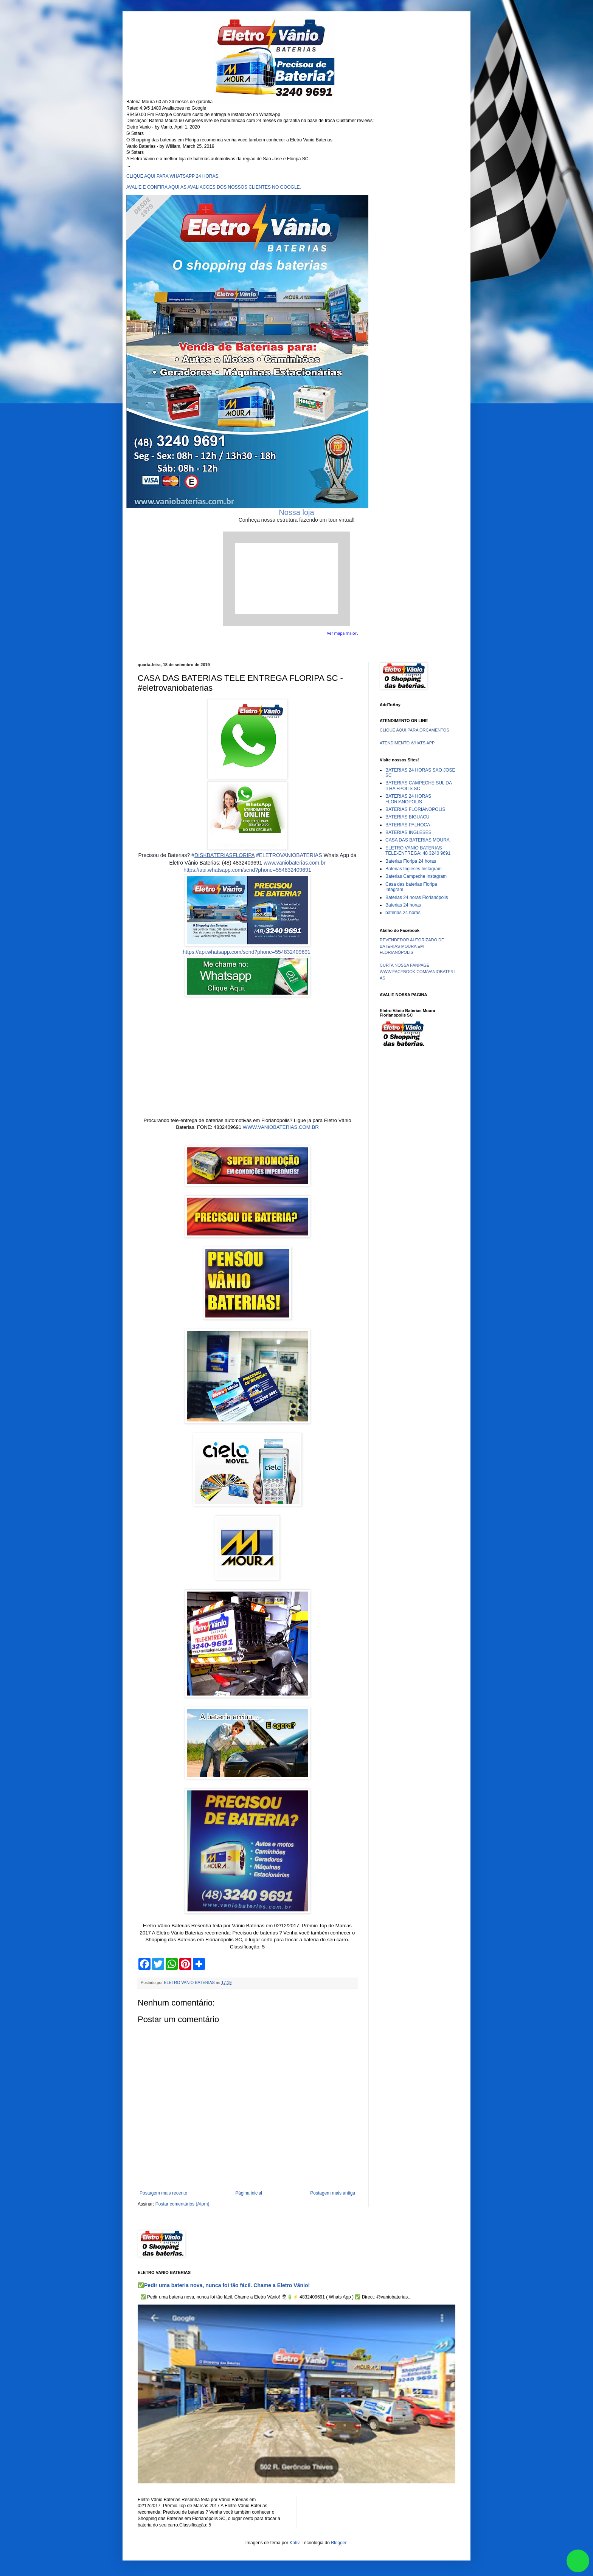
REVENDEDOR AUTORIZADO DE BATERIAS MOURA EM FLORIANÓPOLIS (412, 946)
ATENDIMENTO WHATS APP (407, 743)
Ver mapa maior (342, 633)
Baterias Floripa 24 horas (410, 861)
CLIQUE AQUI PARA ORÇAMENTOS (414, 730)
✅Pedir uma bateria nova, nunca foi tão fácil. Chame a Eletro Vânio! (224, 2285)
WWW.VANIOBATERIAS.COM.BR (281, 1127)
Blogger (338, 2542)
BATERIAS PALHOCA (407, 825)
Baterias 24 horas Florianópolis (416, 897)
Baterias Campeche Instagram (416, 876)
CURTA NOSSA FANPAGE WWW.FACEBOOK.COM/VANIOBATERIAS (417, 971)
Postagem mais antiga (332, 2193)
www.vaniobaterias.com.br (294, 863)
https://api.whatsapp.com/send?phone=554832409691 (247, 870)
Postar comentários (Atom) (182, 2204)
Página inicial (248, 2193)
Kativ (295, 2542)
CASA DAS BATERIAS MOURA (417, 840)
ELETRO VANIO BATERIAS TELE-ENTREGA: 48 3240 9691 (417, 850)
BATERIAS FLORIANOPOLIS (415, 809)
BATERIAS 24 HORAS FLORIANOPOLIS (408, 799)
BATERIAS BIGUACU (407, 817)
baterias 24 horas (403, 912)
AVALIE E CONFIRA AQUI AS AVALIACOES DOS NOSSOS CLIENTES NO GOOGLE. (213, 187)
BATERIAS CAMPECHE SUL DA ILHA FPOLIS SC (418, 785)
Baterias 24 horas (403, 905)
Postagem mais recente (163, 2193)
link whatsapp (578, 2561)
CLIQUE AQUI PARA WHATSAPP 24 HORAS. (173, 176)
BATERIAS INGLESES (408, 832)
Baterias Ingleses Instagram (413, 868)
